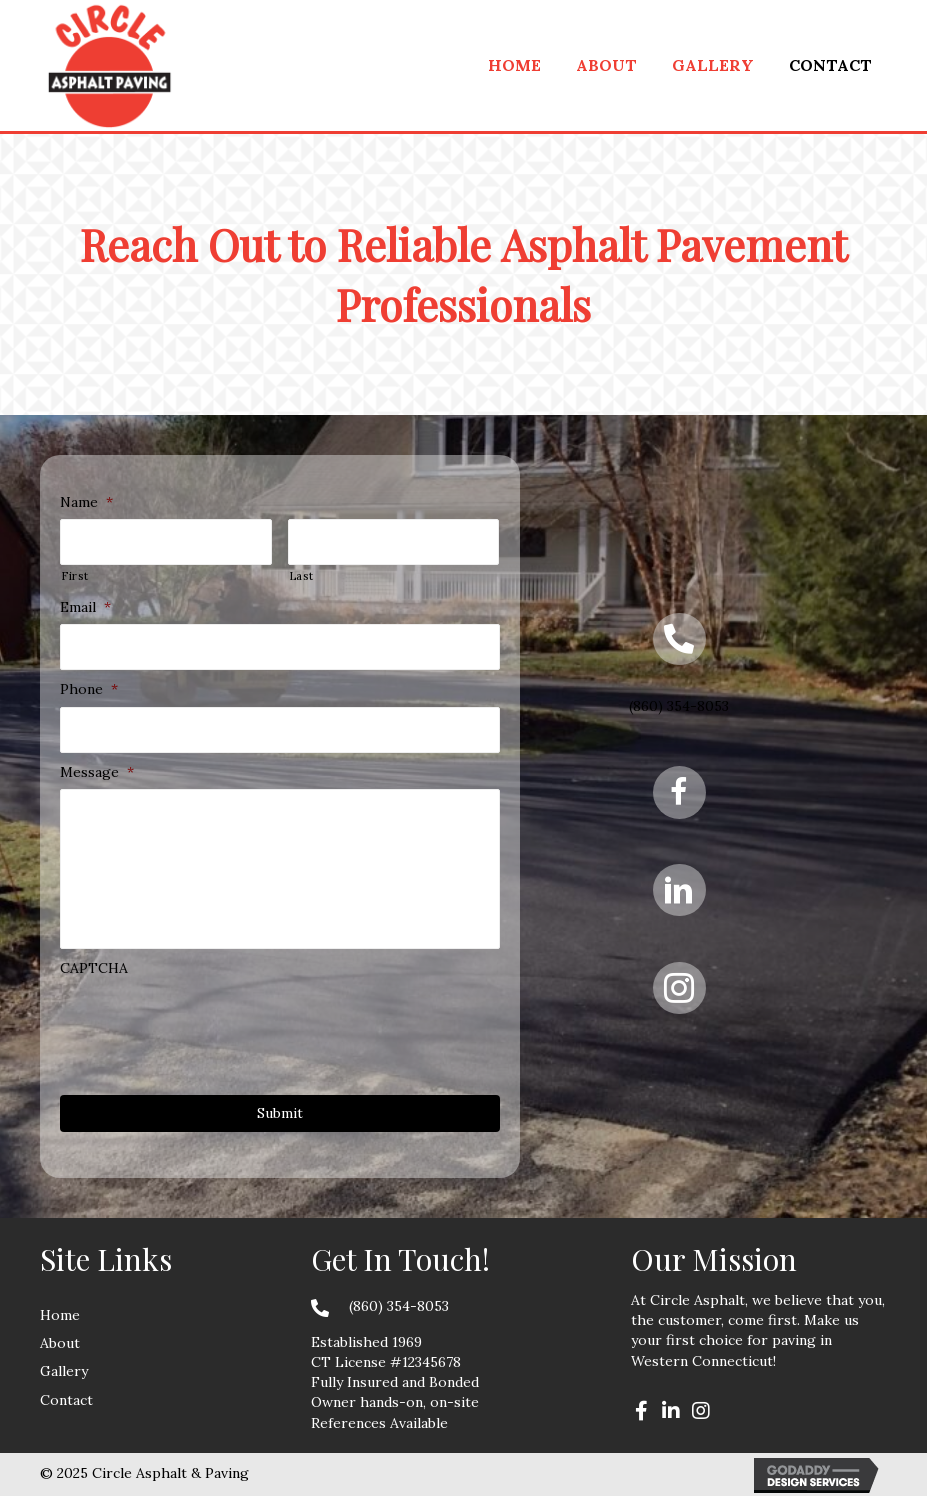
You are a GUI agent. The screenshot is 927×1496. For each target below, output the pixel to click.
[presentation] (212, 1024)
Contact (66, 1400)
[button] (641, 1411)
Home (60, 1315)
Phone (89, 689)
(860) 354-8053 (679, 706)
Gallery (64, 1371)
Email (85, 607)
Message (97, 772)
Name (86, 502)
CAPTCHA (94, 968)
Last (301, 576)
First (74, 576)
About (60, 1343)
